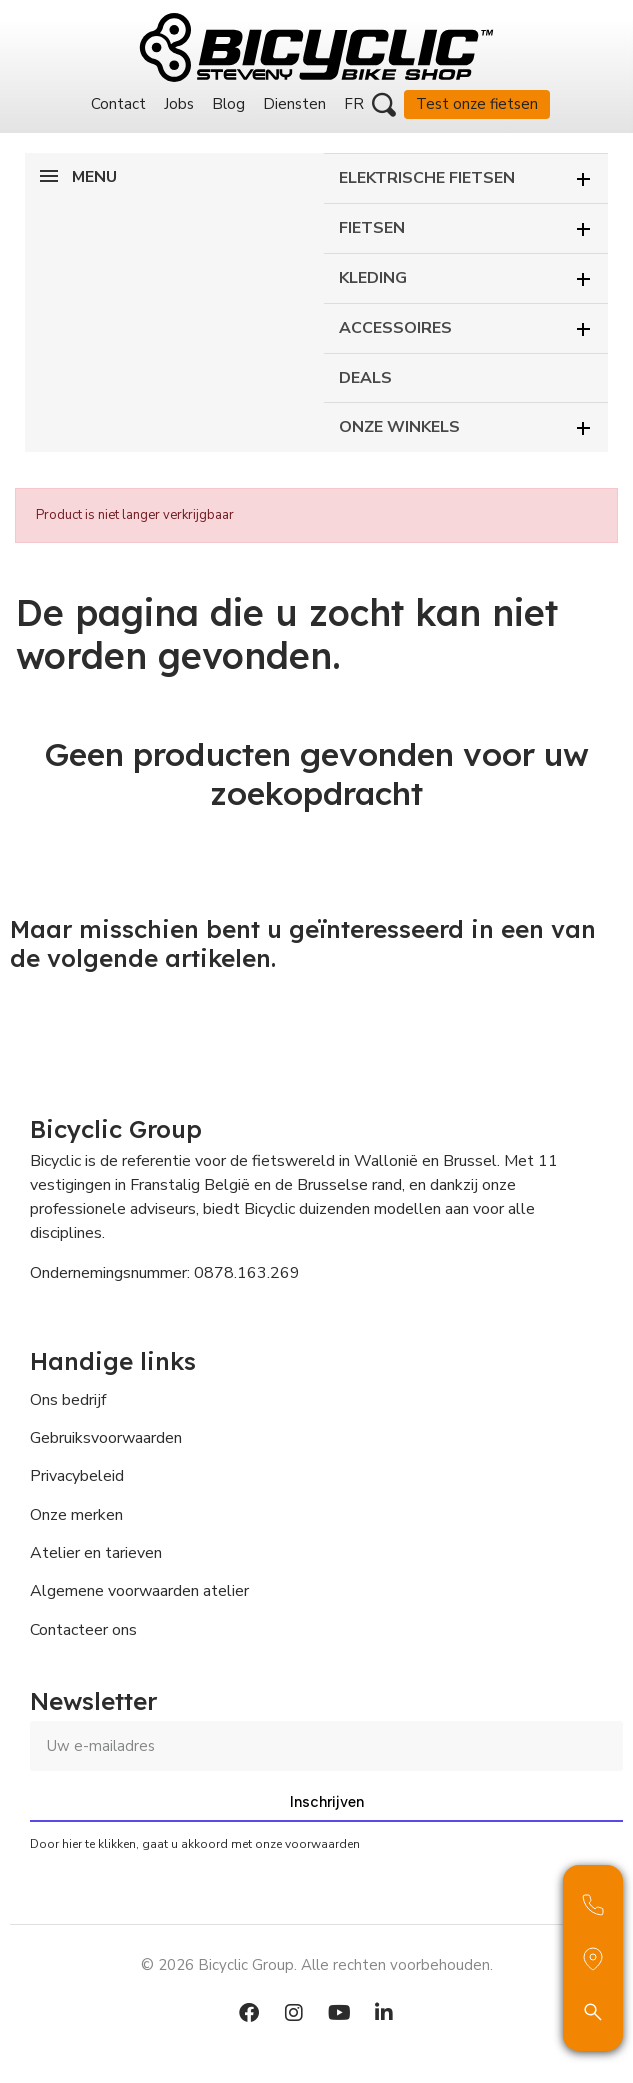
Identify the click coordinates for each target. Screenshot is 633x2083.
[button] (384, 105)
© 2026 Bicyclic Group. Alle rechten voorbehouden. (317, 1965)
